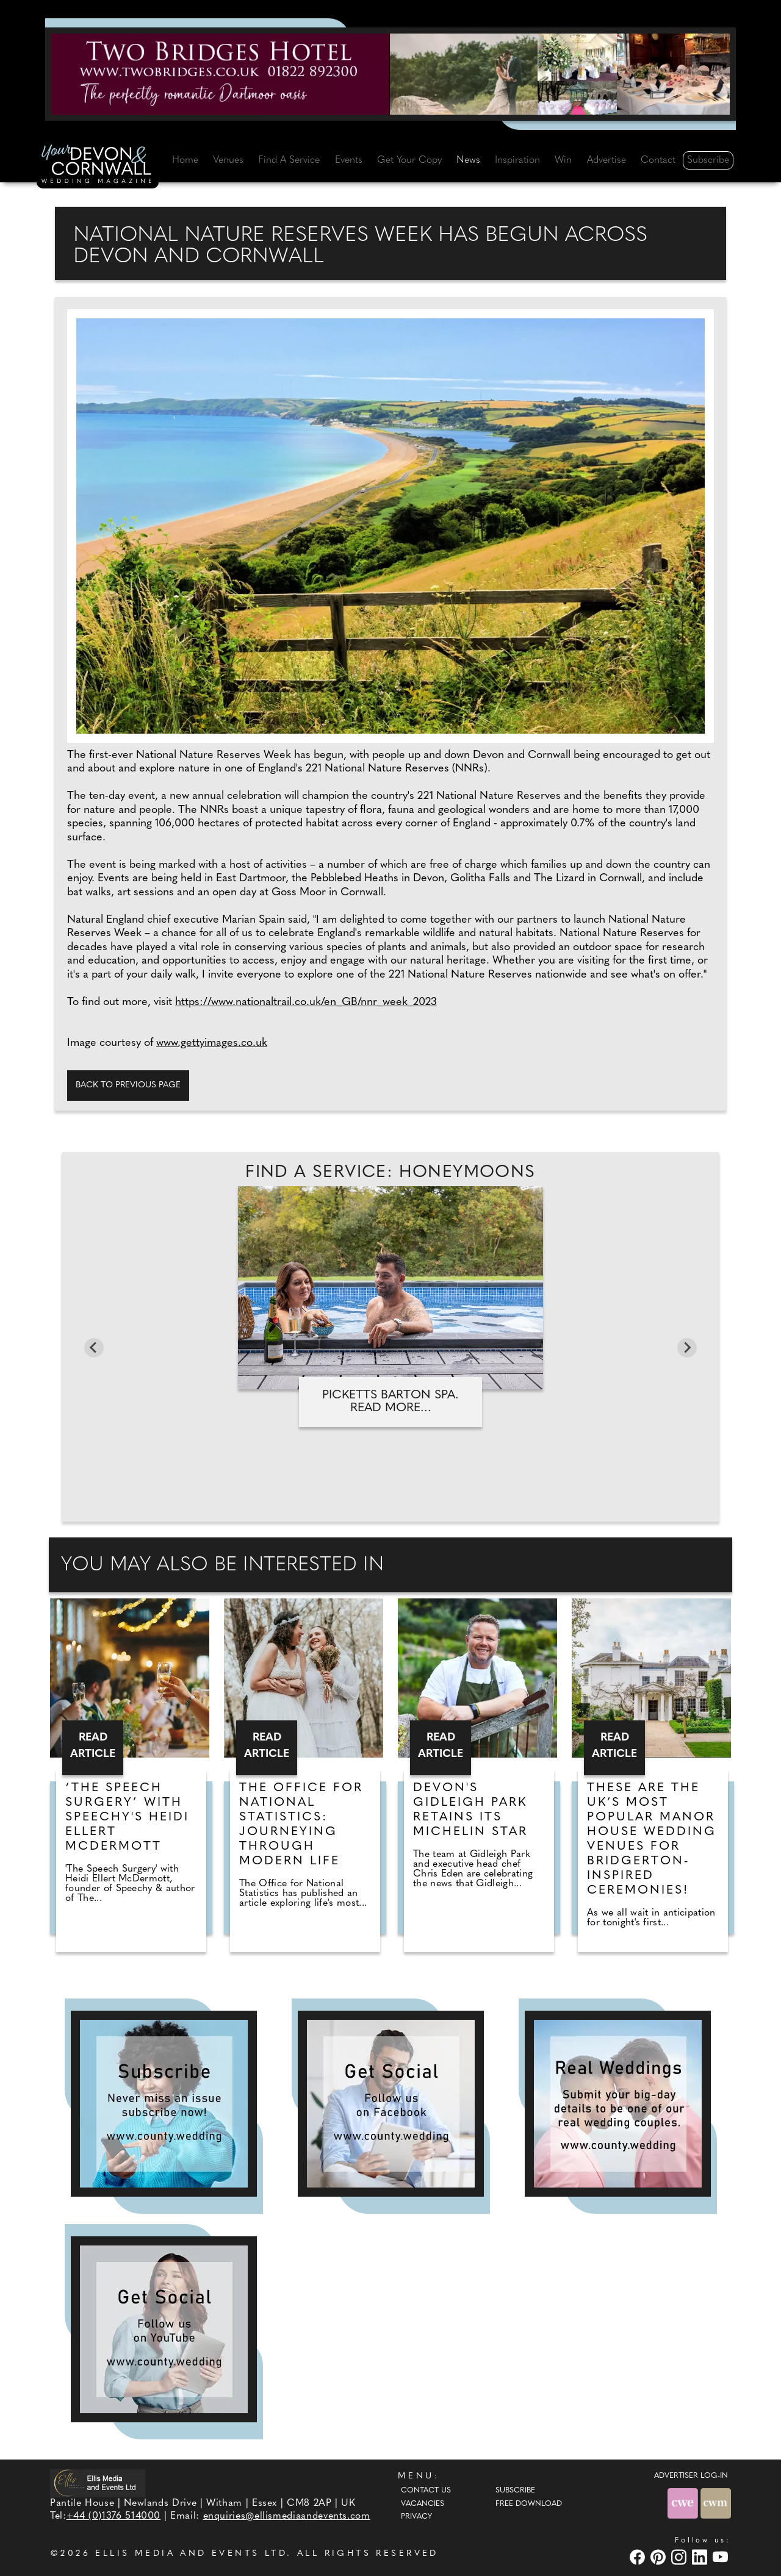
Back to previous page (128, 1085)
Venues (228, 160)
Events (348, 160)
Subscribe (708, 160)
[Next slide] (687, 1348)
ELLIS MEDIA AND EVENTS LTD (191, 2553)
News (468, 160)
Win (563, 160)
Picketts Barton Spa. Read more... (390, 1401)
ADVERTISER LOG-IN (691, 2476)
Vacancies (422, 2504)
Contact (658, 160)
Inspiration (517, 160)
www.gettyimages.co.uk (211, 1043)
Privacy (416, 2517)
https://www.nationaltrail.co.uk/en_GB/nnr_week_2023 (306, 1002)
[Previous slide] (94, 1348)
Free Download (528, 2504)
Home (185, 160)
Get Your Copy (409, 160)
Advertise (606, 160)
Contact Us (426, 2490)
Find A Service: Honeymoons (390, 1172)
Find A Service (289, 160)
